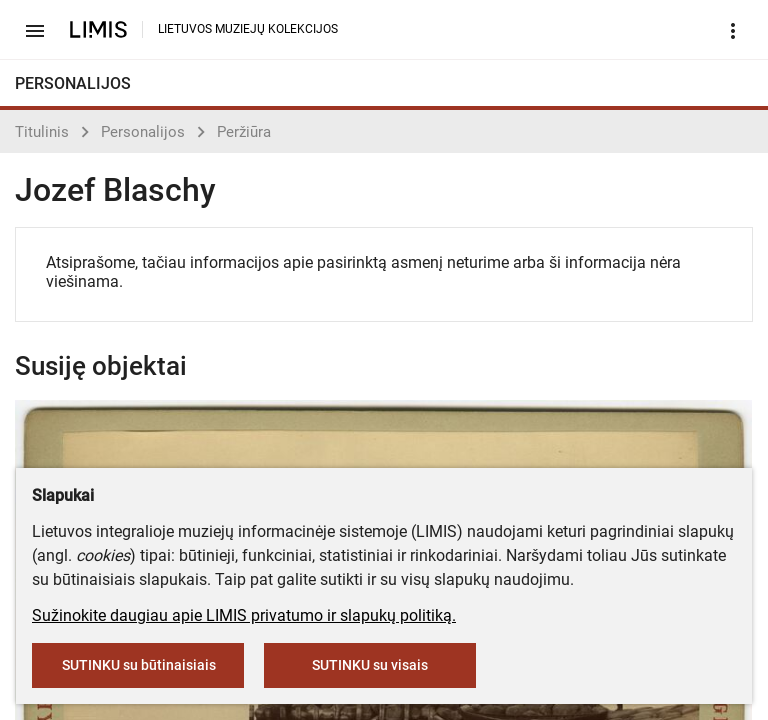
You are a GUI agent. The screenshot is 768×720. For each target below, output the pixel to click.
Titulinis (42, 132)
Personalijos (143, 132)
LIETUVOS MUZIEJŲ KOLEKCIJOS (248, 29)
